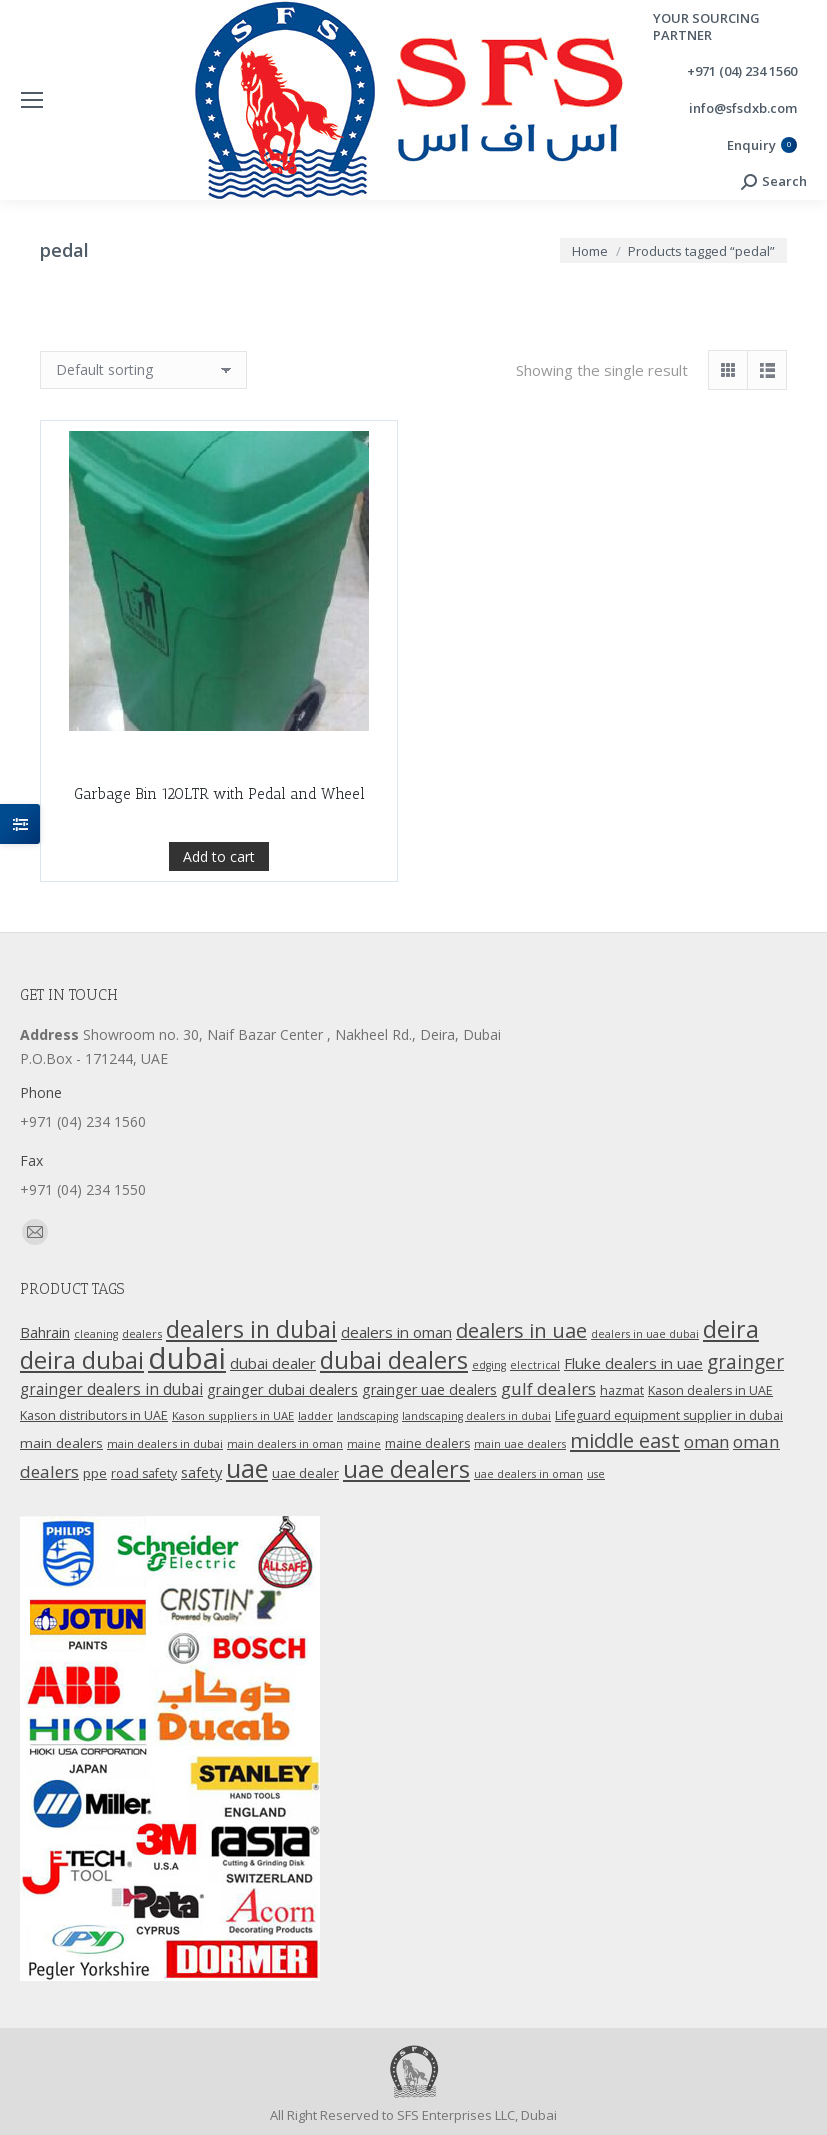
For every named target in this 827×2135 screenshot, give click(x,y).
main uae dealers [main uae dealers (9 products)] (520, 1444)
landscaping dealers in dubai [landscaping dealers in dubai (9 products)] (476, 1416)
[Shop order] (143, 370)
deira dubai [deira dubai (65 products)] (82, 1360)
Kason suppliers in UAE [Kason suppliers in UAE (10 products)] (233, 1415)
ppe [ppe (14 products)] (95, 1473)
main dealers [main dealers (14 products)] (61, 1443)
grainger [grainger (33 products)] (745, 1362)
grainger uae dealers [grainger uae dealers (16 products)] (429, 1389)
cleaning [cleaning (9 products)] (96, 1334)
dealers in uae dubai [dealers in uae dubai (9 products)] (645, 1334)
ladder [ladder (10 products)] (315, 1415)
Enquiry (762, 145)
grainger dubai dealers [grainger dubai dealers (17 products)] (282, 1389)
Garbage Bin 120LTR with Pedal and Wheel (219, 840)
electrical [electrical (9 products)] (535, 1365)
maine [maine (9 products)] (364, 1444)
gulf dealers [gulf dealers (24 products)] (548, 1388)
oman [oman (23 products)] (706, 1441)
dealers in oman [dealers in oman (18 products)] (396, 1332)
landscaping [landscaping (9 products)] (367, 1416)
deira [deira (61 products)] (731, 1329)
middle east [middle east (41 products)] (625, 1440)
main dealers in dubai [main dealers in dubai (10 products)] (165, 1443)
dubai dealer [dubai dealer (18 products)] (273, 1363)
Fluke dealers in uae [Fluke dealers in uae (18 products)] (633, 1363)
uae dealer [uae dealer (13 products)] (305, 1473)
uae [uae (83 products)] (247, 1468)
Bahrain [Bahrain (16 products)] (45, 1332)
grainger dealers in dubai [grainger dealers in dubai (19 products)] (111, 1389)
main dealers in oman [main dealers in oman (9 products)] (285, 1444)
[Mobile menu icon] (32, 100)
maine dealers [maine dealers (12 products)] (427, 1443)
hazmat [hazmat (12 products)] (622, 1390)
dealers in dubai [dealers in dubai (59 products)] (251, 1329)
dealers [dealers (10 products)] (142, 1333)
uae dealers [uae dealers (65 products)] (406, 1469)
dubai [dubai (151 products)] (187, 1358)
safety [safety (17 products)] (201, 1472)
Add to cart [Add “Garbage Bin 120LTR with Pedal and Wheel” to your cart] (219, 902)
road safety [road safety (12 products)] (144, 1473)
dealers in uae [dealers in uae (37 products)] (521, 1330)
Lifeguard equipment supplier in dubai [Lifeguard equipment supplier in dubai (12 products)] (669, 1415)
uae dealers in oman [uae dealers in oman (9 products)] (528, 1474)
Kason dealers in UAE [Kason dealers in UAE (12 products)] (710, 1390)
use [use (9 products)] (596, 1474)
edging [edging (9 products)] (489, 1365)
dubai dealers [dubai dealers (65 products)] (394, 1360)
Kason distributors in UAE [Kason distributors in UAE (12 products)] (94, 1415)
